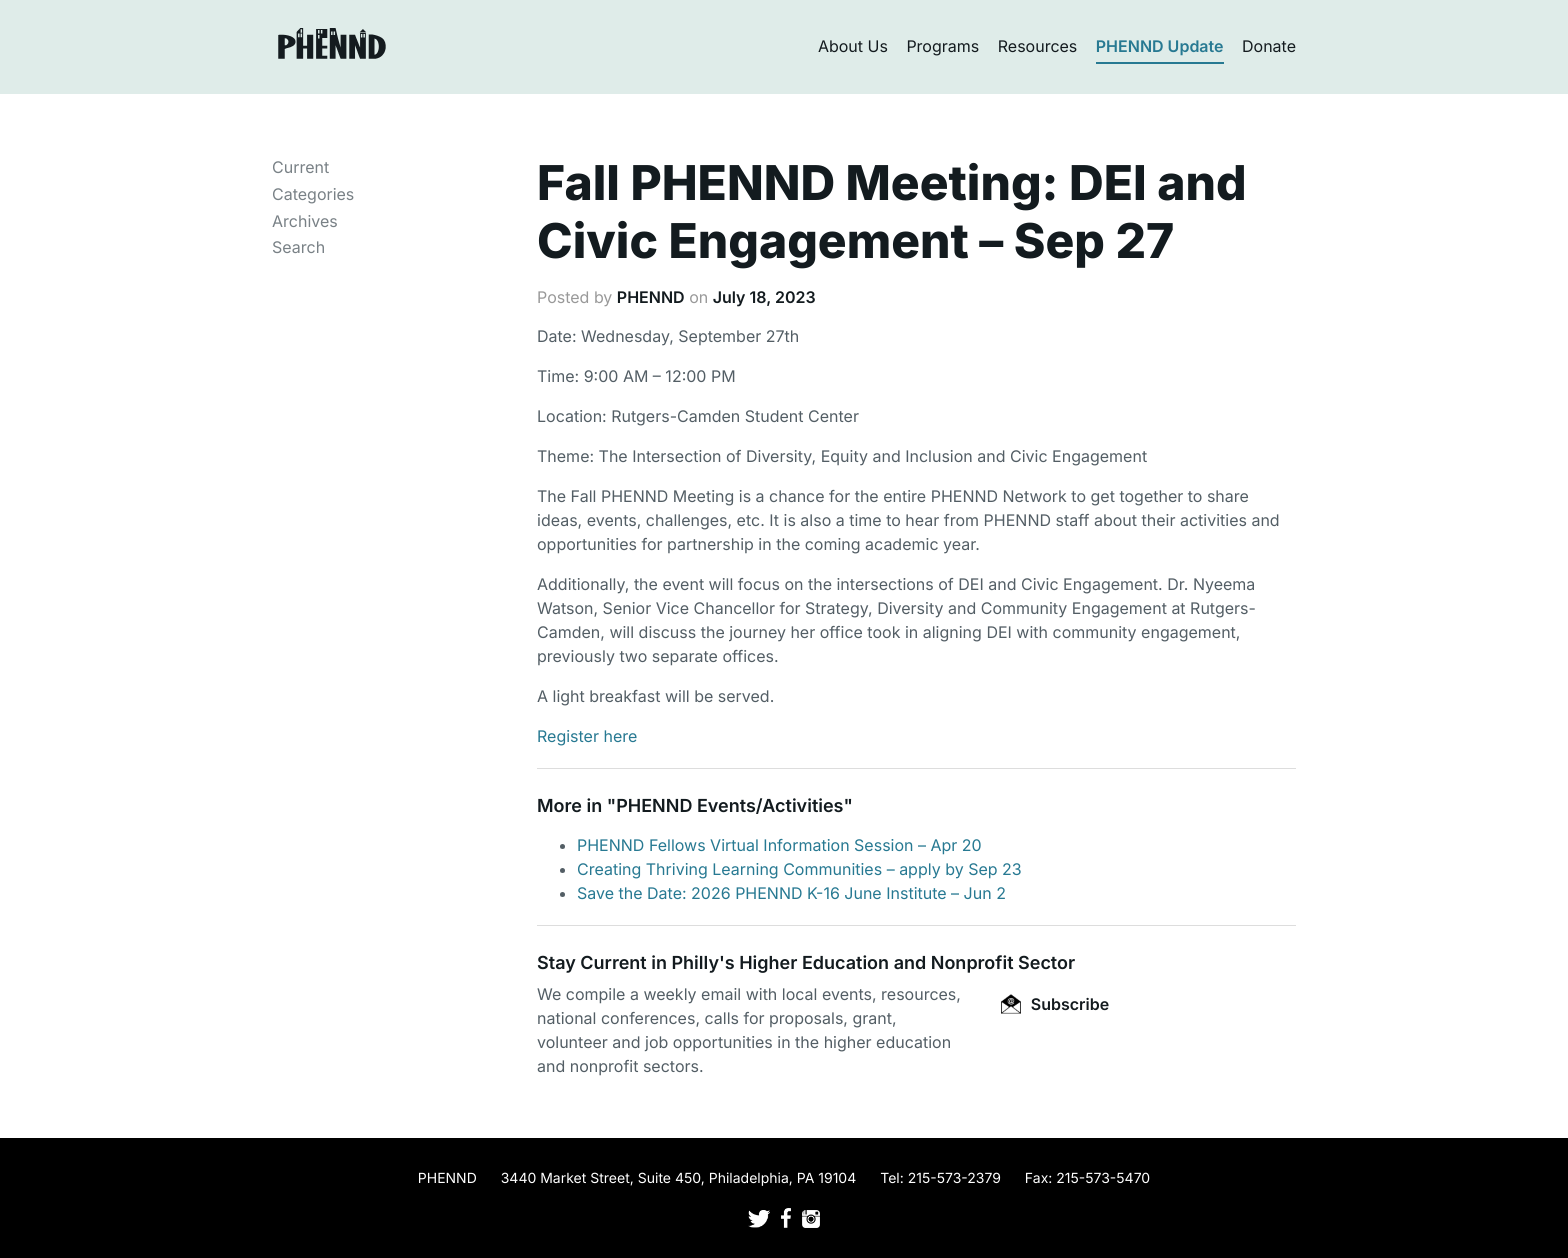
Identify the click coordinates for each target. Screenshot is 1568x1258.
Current (300, 167)
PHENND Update (1160, 46)
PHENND (651, 297)
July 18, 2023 (764, 297)
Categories (313, 194)
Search (298, 247)
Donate (1269, 46)
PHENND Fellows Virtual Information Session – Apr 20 (779, 845)
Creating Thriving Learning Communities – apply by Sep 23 (799, 869)
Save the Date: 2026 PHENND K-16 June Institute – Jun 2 (791, 893)
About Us (853, 46)
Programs (942, 46)
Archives (305, 221)
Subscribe (1055, 1004)
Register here (587, 736)
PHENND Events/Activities (729, 806)
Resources (1038, 46)
